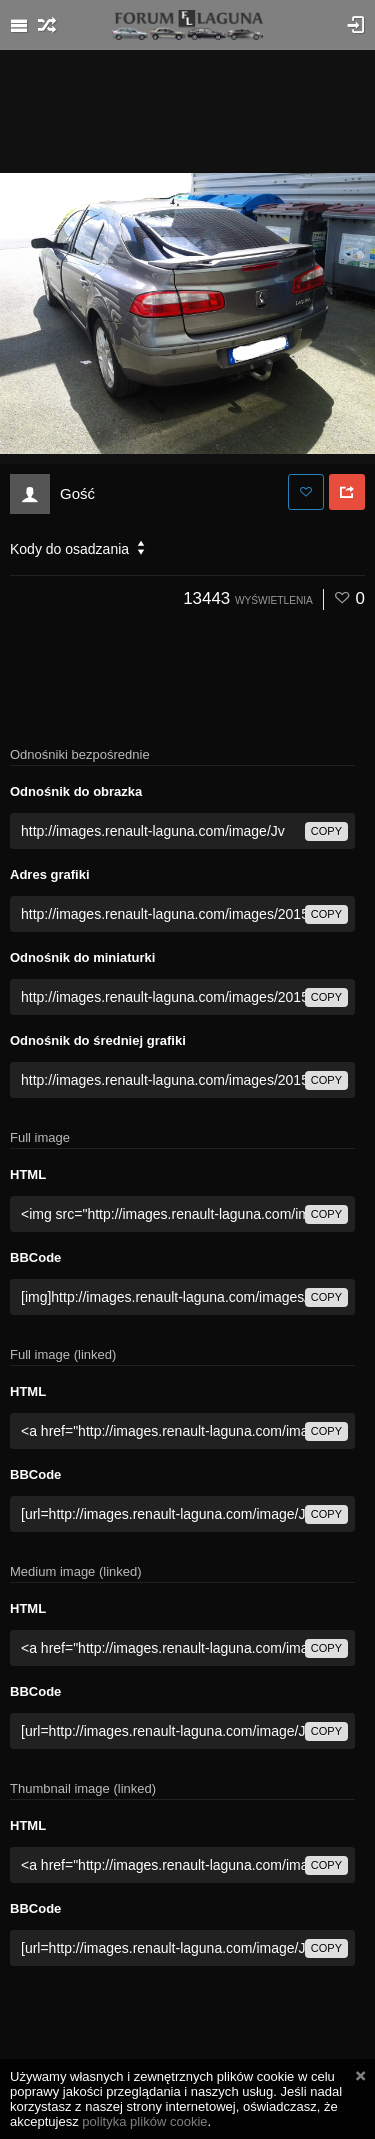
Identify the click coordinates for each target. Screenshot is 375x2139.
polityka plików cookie (144, 2121)
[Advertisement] (188, 110)
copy (326, 831)
